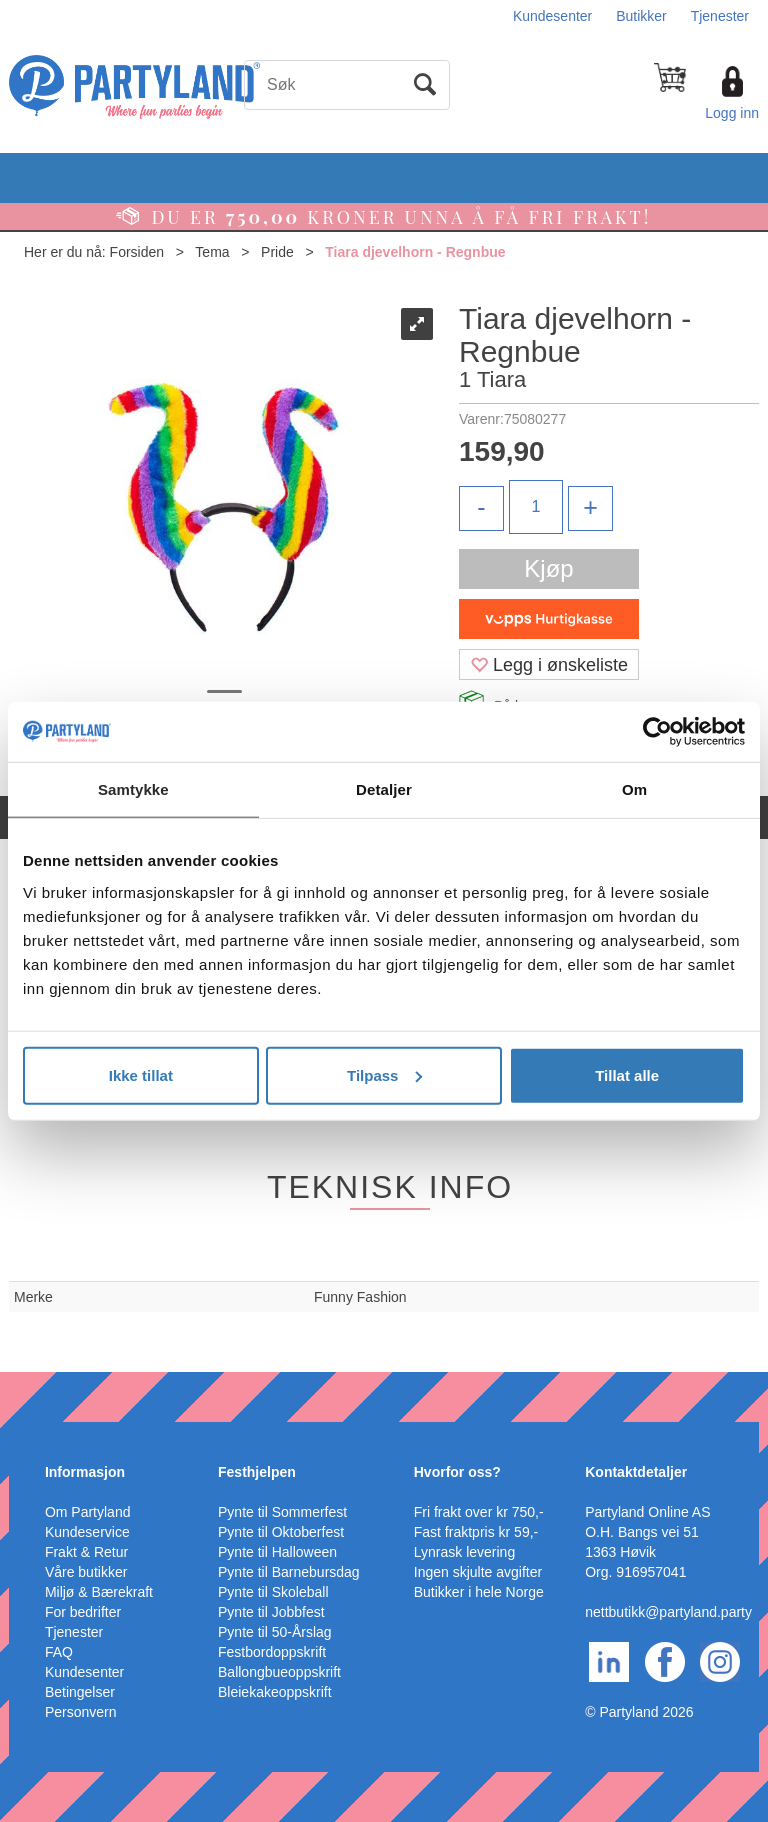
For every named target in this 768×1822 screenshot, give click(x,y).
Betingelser (80, 1692)
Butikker (641, 16)
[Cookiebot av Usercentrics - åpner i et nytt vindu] (657, 732)
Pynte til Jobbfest (271, 1612)
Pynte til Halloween (277, 1552)
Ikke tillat (141, 1074)
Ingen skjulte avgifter (478, 1572)
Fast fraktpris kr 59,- (476, 1532)
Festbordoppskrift (272, 1652)
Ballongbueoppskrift (279, 1672)
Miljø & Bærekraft (99, 1592)
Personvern (81, 1712)
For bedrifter (83, 1612)
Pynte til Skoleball (273, 1592)
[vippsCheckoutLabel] (549, 619)
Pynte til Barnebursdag (289, 1572)
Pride (277, 252)
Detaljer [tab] (384, 789)
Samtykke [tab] (133, 789)
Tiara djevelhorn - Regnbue (415, 252)
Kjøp (548, 568)
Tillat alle (627, 1074)
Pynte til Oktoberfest (281, 1532)
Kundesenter (552, 16)
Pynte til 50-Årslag (275, 1632)
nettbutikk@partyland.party (668, 1612)
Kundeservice (87, 1532)
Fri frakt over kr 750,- (479, 1512)
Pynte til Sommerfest (282, 1512)
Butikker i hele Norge (479, 1592)
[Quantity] (536, 507)
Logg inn (732, 113)
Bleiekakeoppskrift (275, 1692)
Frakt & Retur (86, 1552)
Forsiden (137, 252)
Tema (212, 252)
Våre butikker (86, 1572)
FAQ (59, 1652)
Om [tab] (634, 789)
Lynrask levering (464, 1552)
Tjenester (720, 16)
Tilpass (384, 1074)
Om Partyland (88, 1512)
